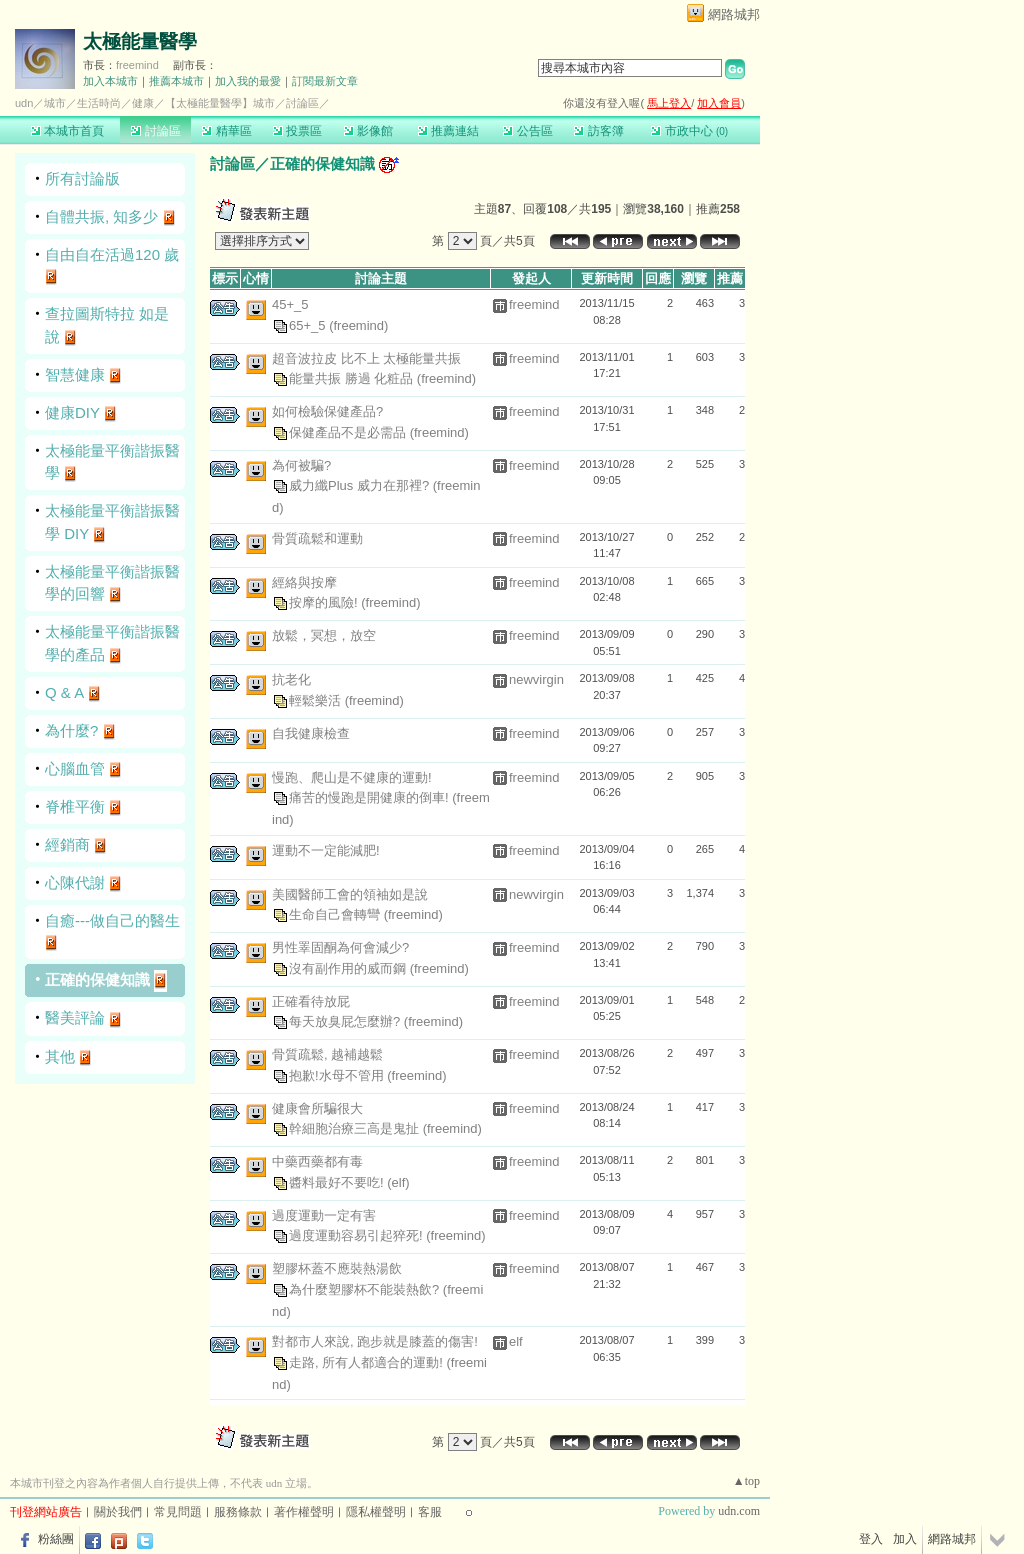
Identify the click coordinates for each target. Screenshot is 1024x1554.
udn (24, 103)
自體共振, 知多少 (101, 216)
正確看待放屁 (311, 1001)
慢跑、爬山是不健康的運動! (352, 777)
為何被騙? (301, 465)
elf (516, 1341)
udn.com (739, 1511)
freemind (137, 65)
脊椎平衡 (75, 806)
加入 (905, 1539)
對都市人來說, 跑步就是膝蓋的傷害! (375, 1341)
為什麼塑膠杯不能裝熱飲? (366, 1288)
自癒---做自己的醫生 (112, 920)
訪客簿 (598, 131)
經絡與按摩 (304, 582)
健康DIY (72, 412)
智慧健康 (75, 374)
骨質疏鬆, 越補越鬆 (327, 1054)
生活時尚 (99, 103)
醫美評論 (75, 1017)
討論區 (155, 131)
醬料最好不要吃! (338, 1181)
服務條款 (238, 1512)
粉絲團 (56, 1539)
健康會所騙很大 (317, 1108)
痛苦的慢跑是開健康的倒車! (370, 797)
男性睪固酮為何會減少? (340, 947)
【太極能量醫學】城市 (220, 103)
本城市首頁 (67, 131)
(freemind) (358, 324)
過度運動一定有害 (324, 1215)
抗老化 (291, 679)
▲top (746, 1481)
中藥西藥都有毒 (317, 1161)
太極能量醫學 (140, 41)
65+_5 (309, 324)
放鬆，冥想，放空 (324, 635)
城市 (55, 103)
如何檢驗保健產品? (327, 411)
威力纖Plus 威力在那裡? (361, 485)
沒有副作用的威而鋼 (349, 967)
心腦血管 (75, 768)
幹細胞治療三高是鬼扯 (356, 1128)
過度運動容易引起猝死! (357, 1235)
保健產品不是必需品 (349, 431)
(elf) (398, 1181)
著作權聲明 (304, 1512)
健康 (143, 103)
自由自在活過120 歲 (112, 254)
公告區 (527, 131)
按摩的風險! (325, 602)
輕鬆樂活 (317, 699)
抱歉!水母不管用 (338, 1074)
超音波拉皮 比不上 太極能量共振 (366, 358)
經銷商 (67, 844)
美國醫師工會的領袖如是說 (350, 894)
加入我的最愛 (248, 81)
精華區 (226, 131)
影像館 (368, 131)
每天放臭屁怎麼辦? (346, 1021)
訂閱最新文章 (325, 81)
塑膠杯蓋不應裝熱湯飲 (337, 1268)
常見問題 (178, 1512)
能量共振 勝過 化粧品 (353, 378)
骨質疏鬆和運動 (317, 538)
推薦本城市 (176, 81)
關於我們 (118, 1512)
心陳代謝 (75, 882)
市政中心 (689, 131)
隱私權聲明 (376, 1512)
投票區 (297, 131)
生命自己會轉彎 (336, 914)
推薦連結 (448, 131)
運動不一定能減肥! (326, 850)
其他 (60, 1056)
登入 (871, 1539)
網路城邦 (734, 14)
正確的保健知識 (97, 979)
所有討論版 (82, 178)
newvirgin (536, 679)
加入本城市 (110, 81)
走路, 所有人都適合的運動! (367, 1361)
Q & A (64, 692)
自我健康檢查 (311, 733)
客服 (430, 1512)
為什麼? (71, 730)
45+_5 (290, 304)
